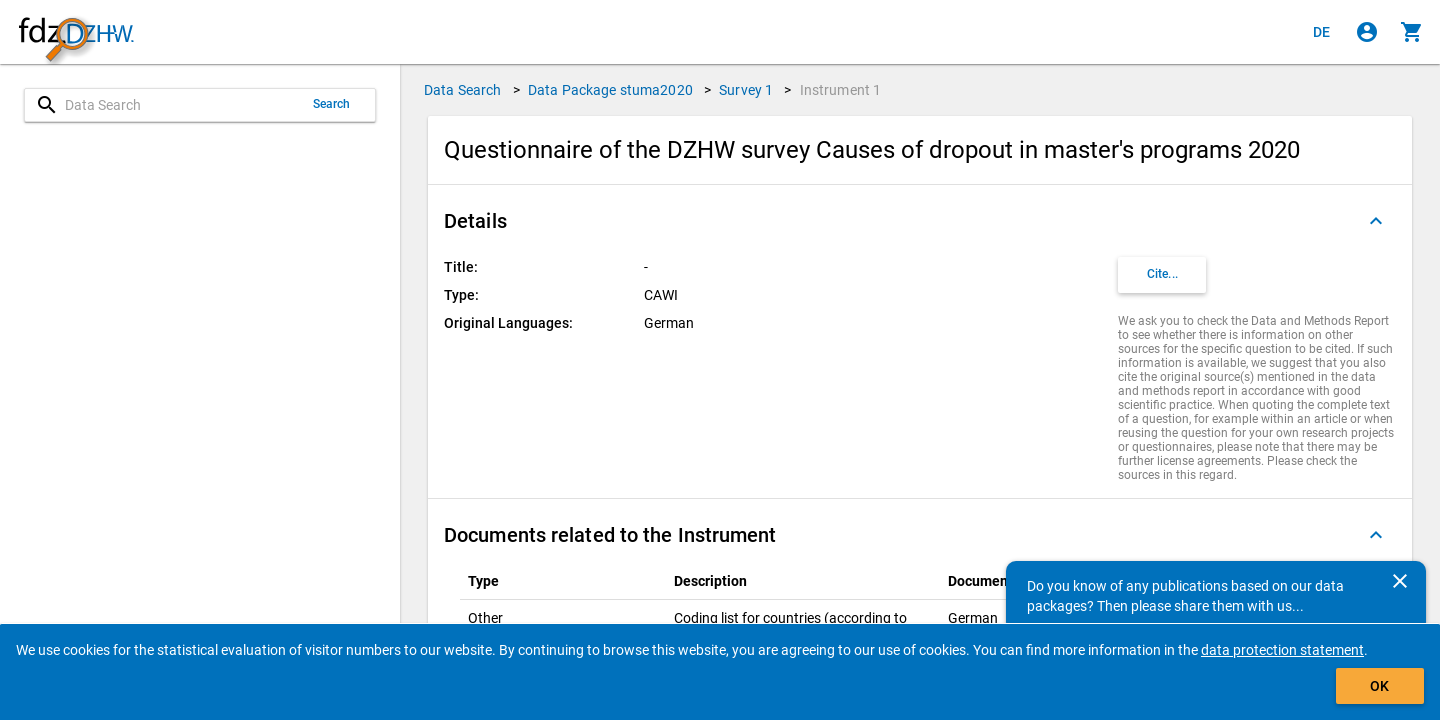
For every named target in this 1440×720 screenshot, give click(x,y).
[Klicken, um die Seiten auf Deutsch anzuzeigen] (1322, 32)
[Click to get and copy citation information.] (1162, 275)
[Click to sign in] (1367, 32)
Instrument (841, 90)
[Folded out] (1376, 221)
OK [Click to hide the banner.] (1379, 686)
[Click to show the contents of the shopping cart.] (1412, 32)
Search (332, 104)
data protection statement (1282, 650)
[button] (920, 221)
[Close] (1400, 581)
